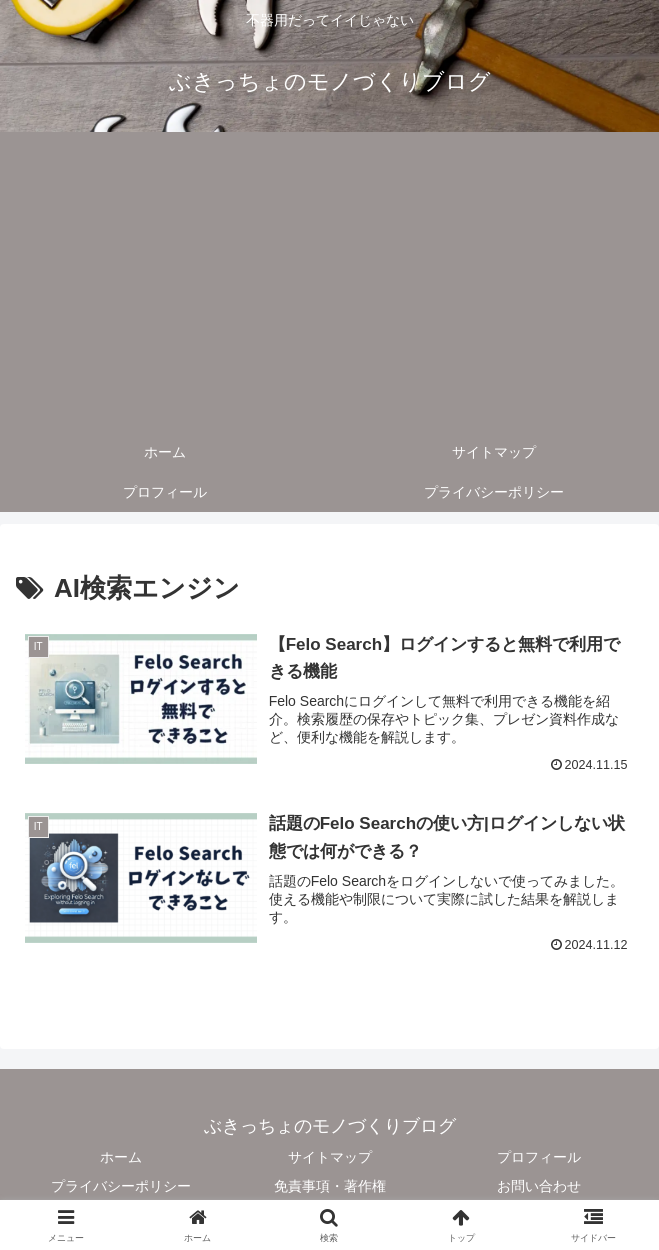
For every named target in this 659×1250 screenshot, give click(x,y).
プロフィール (539, 1157)
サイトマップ (330, 1157)
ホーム (121, 1157)
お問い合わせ (539, 1186)
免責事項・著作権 (330, 1186)
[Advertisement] (329, 282)
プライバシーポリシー (121, 1186)
